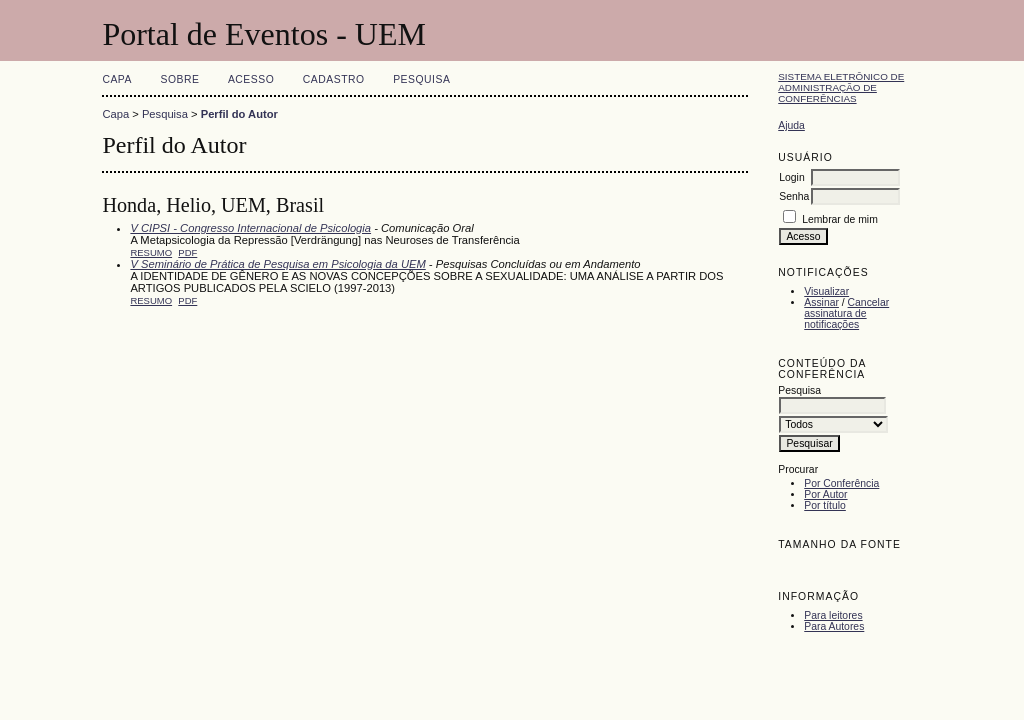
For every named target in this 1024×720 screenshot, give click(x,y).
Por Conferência (841, 483)
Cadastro (334, 79)
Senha (794, 196)
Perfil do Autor (239, 114)
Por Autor (825, 494)
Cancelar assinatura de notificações (846, 313)
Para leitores (833, 615)
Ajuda (791, 125)
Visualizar (826, 291)
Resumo (151, 252)
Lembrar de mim (840, 219)
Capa (117, 79)
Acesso (251, 79)
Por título (825, 505)
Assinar (821, 302)
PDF (187, 252)
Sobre (179, 79)
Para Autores (834, 626)
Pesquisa (421, 79)
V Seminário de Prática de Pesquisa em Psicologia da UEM (277, 264)
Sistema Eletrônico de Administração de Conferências (841, 87)
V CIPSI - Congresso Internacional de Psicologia (250, 228)
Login (791, 177)
